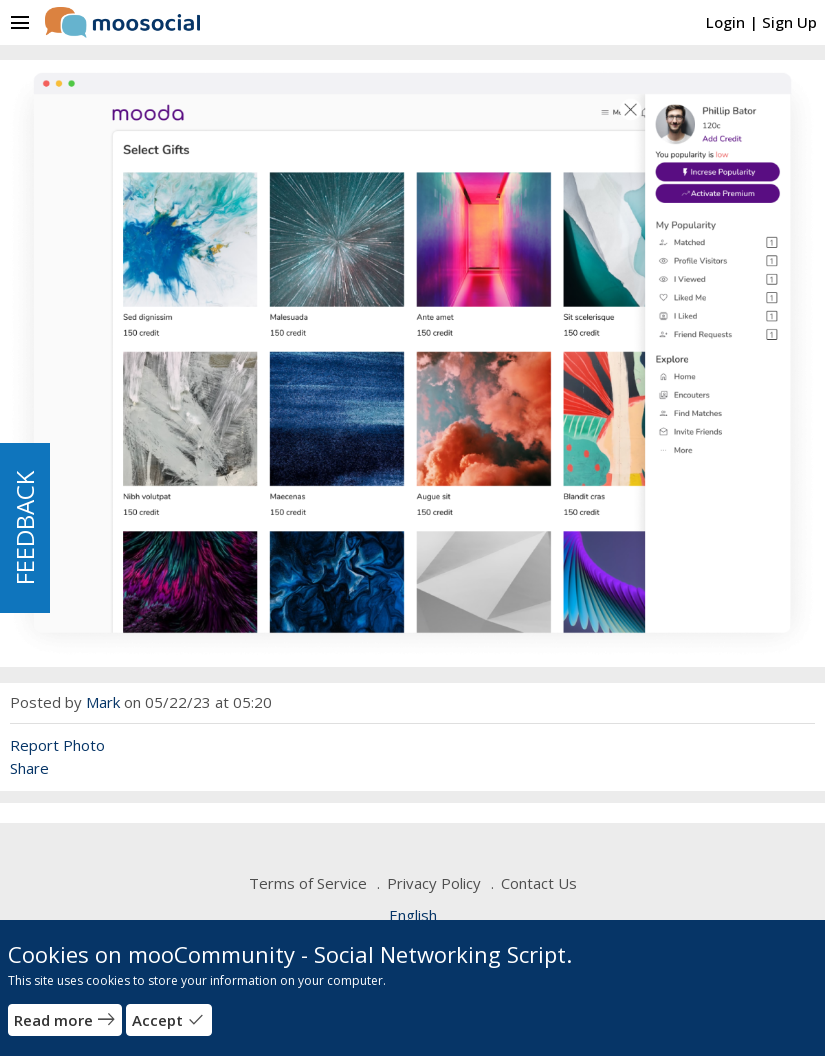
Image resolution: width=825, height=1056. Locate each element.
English (413, 915)
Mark (103, 702)
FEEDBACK (24, 528)
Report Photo (57, 745)
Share (29, 768)
